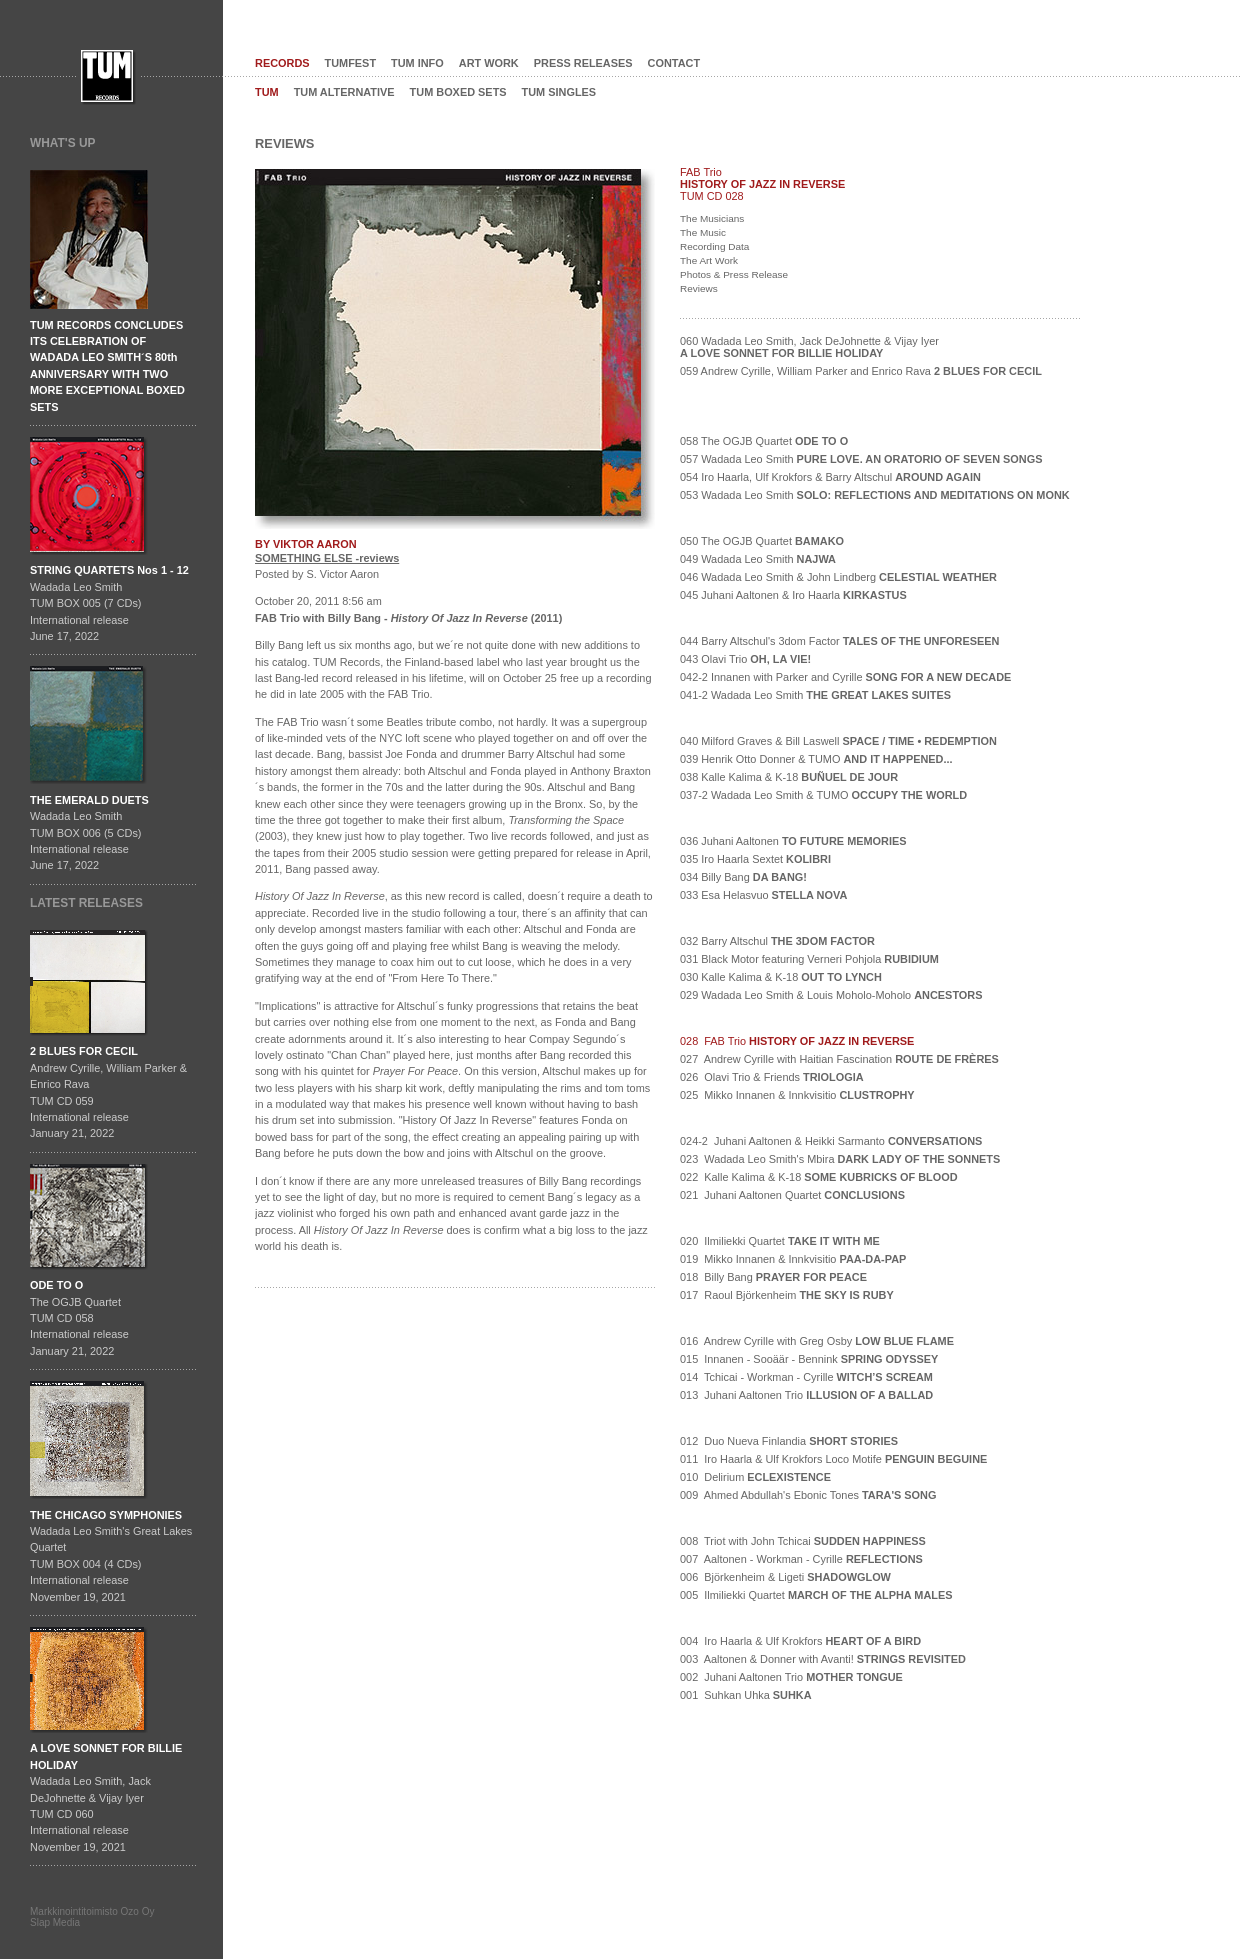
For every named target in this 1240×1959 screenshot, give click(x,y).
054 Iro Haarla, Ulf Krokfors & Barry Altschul (830, 477)
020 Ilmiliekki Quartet (780, 1241)
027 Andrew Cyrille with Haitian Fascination (839, 1059)
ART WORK (489, 63)
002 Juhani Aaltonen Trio (791, 1677)
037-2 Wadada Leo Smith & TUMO (823, 795)
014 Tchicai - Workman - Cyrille (806, 1377)
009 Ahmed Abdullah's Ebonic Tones (808, 1495)
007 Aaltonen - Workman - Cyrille (801, 1559)
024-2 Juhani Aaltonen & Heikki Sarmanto (831, 1141)
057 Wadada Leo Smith (861, 459)
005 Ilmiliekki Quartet (816, 1595)
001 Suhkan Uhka (746, 1695)
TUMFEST (351, 63)
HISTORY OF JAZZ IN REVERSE (762, 184)
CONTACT (674, 63)
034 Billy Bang (743, 877)
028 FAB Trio (797, 1041)
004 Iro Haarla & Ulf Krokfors (800, 1641)
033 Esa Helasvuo (763, 895)
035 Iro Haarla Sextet (755, 859)
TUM (267, 92)
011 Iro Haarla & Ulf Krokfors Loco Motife (833, 1459)
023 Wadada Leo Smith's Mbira (840, 1159)
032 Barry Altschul (777, 941)
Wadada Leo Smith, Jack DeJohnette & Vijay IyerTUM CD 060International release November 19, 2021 (106, 1797)
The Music (703, 232)
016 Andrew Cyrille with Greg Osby (817, 1341)
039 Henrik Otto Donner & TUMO (816, 759)
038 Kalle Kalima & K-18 (789, 777)
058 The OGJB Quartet (764, 441)
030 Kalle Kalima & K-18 (781, 977)
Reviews (699, 288)
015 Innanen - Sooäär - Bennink (809, 1359)
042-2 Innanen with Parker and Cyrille (845, 677)
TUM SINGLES (559, 92)
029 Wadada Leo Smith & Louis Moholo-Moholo (831, 995)
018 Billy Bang (773, 1277)
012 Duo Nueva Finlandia (789, 1441)
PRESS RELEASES (583, 63)
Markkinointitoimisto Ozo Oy (92, 1911)
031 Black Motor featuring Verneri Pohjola (809, 959)
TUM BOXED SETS (458, 92)
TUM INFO (417, 63)
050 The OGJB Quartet (762, 541)
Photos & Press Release (734, 274)
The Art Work (709, 260)
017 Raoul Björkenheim (787, 1295)
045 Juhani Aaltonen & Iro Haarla (793, 595)
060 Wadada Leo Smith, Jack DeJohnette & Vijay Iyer (809, 347)
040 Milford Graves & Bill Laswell (838, 741)
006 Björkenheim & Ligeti (785, 1577)
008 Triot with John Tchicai (803, 1541)
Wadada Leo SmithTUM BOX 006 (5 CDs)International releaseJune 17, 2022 (89, 833)
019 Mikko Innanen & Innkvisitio (793, 1259)
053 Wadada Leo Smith (875, 495)
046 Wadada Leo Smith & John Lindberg (838, 577)
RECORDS (282, 63)
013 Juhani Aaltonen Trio (806, 1395)
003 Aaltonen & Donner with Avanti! (823, 1659)
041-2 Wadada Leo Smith (815, 695)
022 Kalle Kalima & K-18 (819, 1177)
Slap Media (55, 1922)
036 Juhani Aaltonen (793, 841)
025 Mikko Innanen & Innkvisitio (797, 1095)
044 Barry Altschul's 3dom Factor (839, 641)
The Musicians (712, 218)
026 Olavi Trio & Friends (772, 1077)
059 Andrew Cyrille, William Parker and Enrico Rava (861, 371)
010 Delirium (755, 1477)
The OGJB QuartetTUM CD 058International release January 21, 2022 (79, 1318)
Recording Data (714, 246)
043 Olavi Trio (745, 659)
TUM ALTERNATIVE (344, 92)
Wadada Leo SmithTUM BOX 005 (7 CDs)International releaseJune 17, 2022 (109, 603)
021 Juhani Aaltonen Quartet (792, 1195)
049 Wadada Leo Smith (758, 559)
